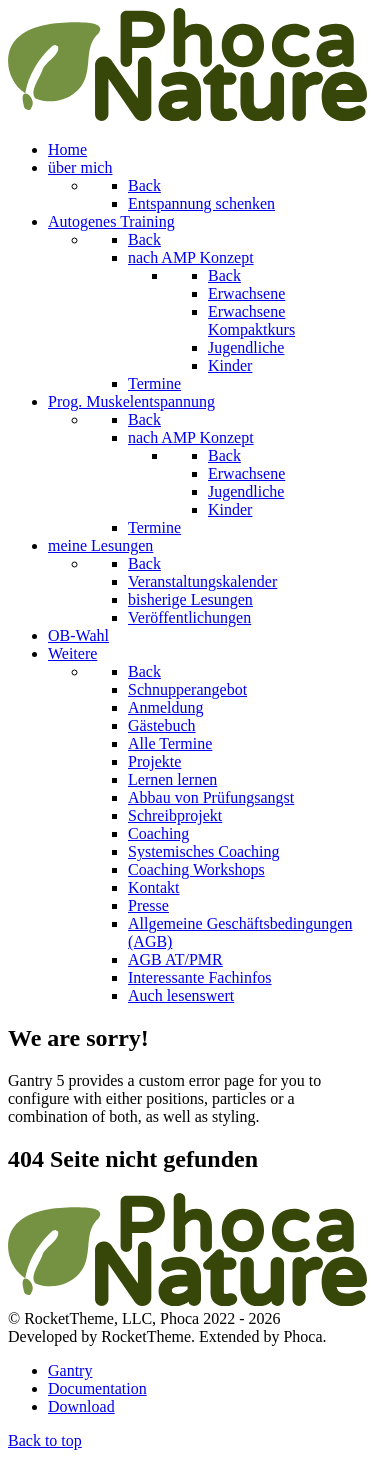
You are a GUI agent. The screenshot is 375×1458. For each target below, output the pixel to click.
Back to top (45, 1440)
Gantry (70, 1370)
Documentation (97, 1388)
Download (81, 1406)
